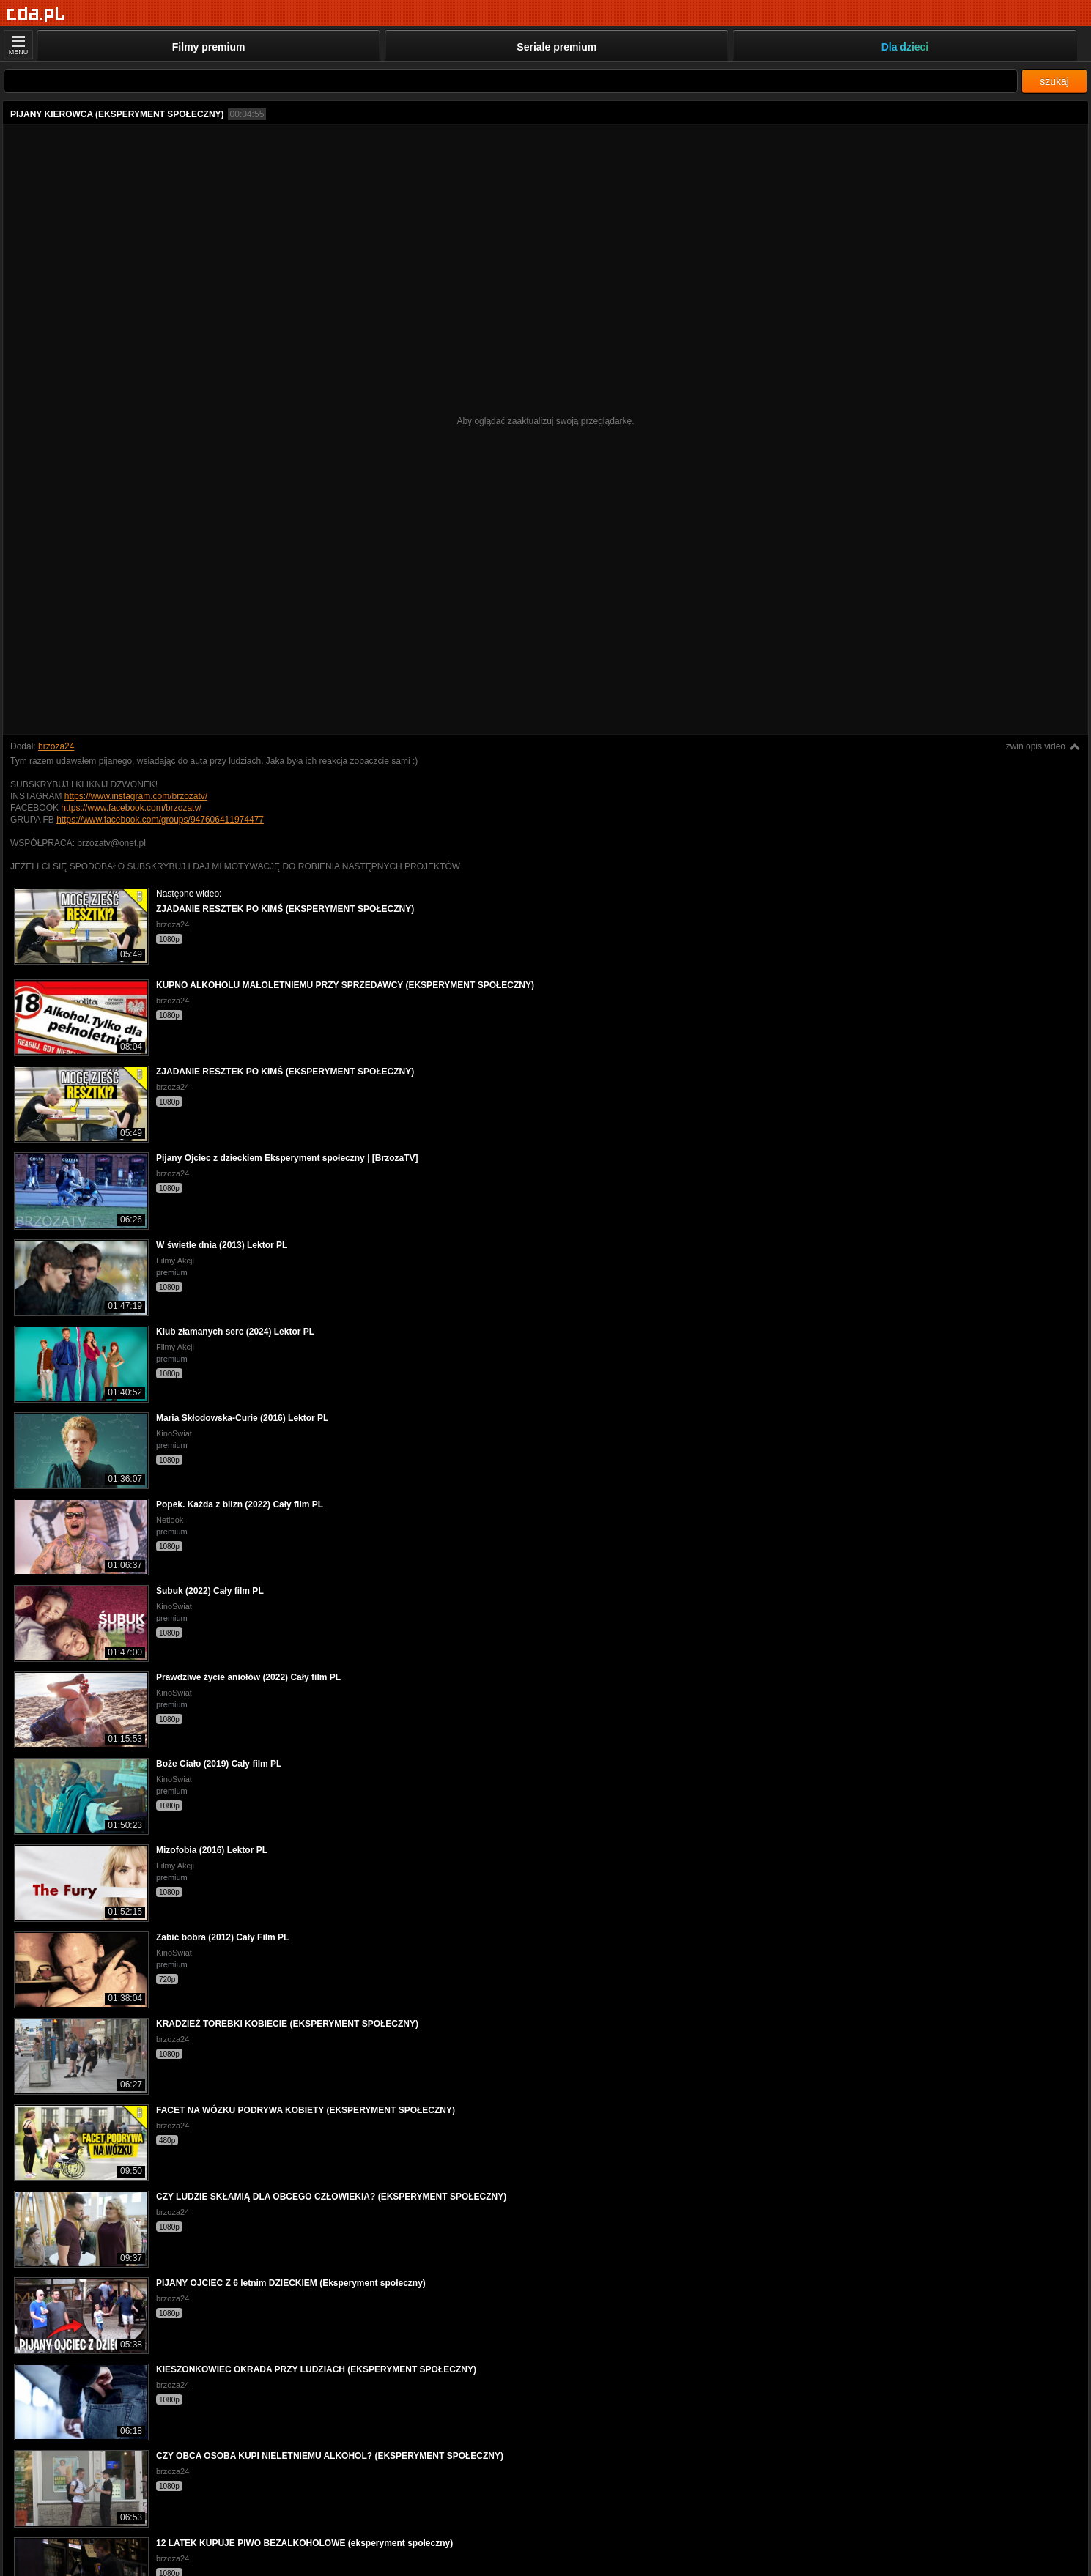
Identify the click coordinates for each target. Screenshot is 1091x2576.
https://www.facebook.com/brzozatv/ (131, 808)
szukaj (1054, 81)
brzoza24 (56, 746)
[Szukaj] (511, 81)
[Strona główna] (36, 14)
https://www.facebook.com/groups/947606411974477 (160, 819)
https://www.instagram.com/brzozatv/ (135, 796)
